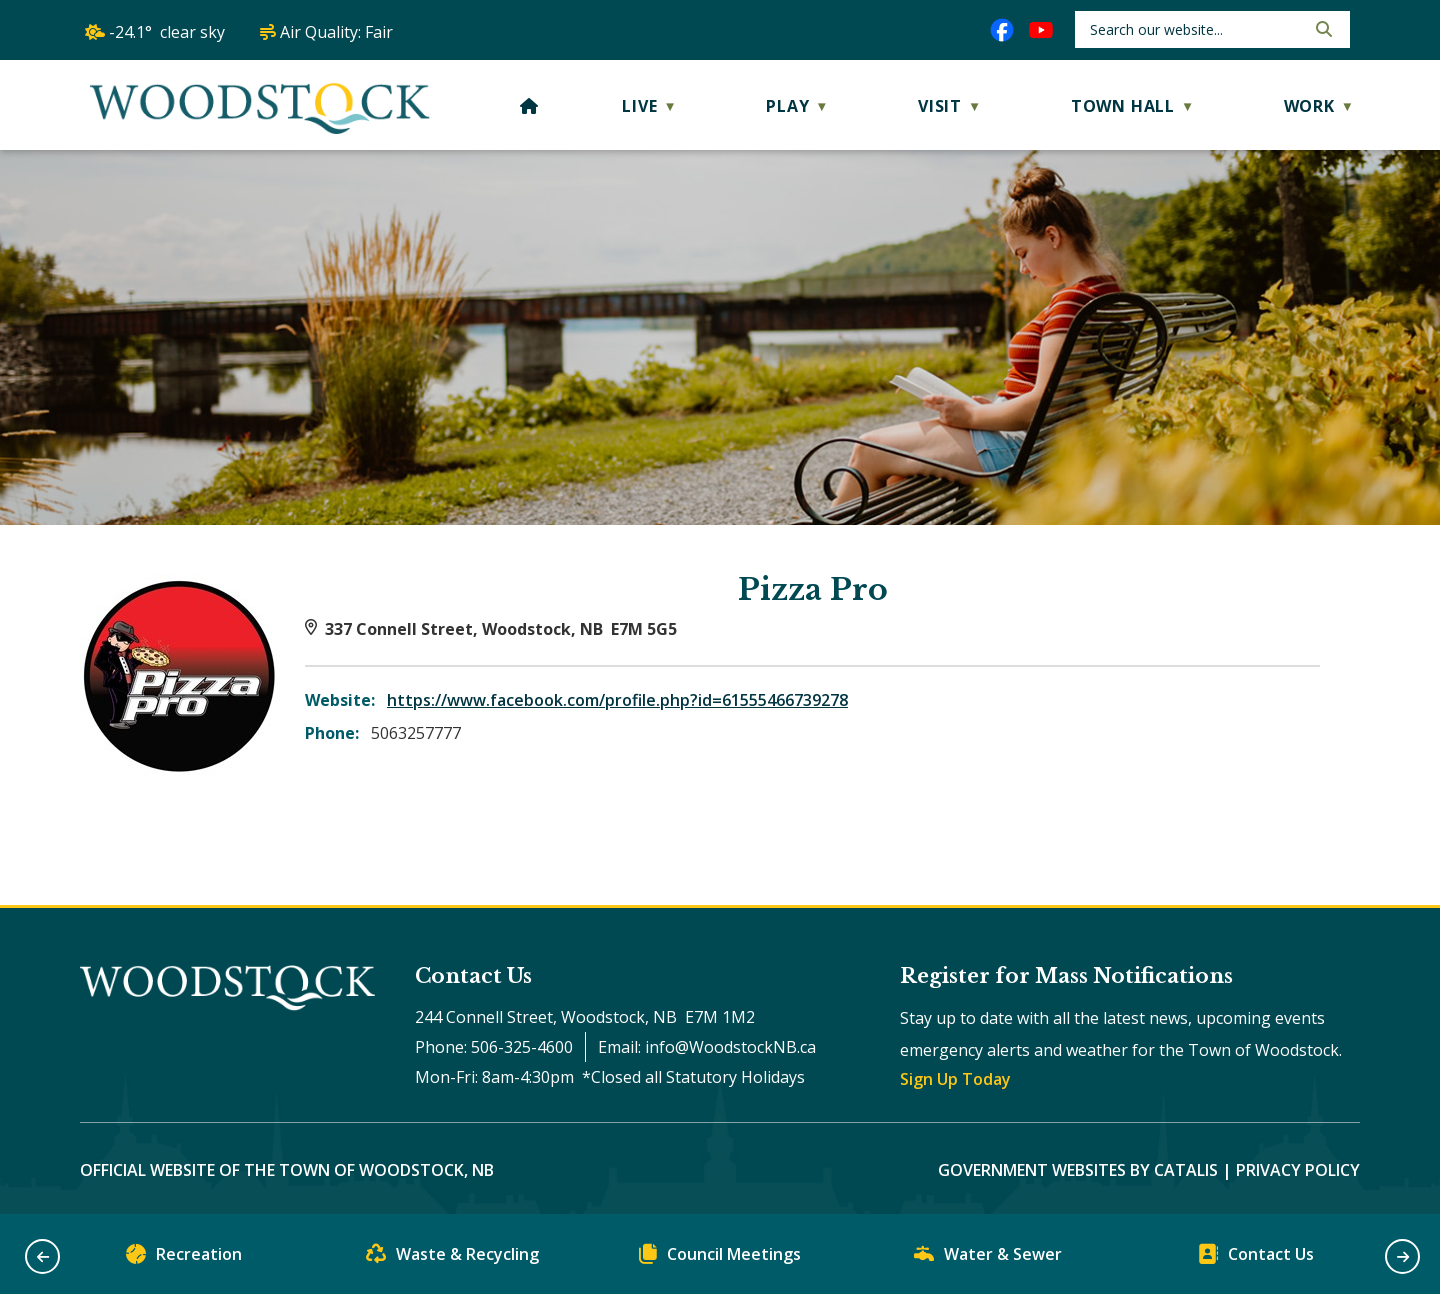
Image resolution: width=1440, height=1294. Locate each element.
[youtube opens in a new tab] (1041, 30)
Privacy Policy (1298, 1170)
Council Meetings (720, 1258)
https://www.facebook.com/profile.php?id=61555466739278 (617, 700)
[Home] (529, 106)
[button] (1322, 29)
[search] (1195, 29)
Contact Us (1256, 1258)
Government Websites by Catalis (1078, 1170)
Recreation (184, 1258)
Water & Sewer (988, 1258)
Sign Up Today (955, 1079)
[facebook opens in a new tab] (1002, 30)
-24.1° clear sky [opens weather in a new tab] (167, 32)
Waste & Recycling (452, 1258)
